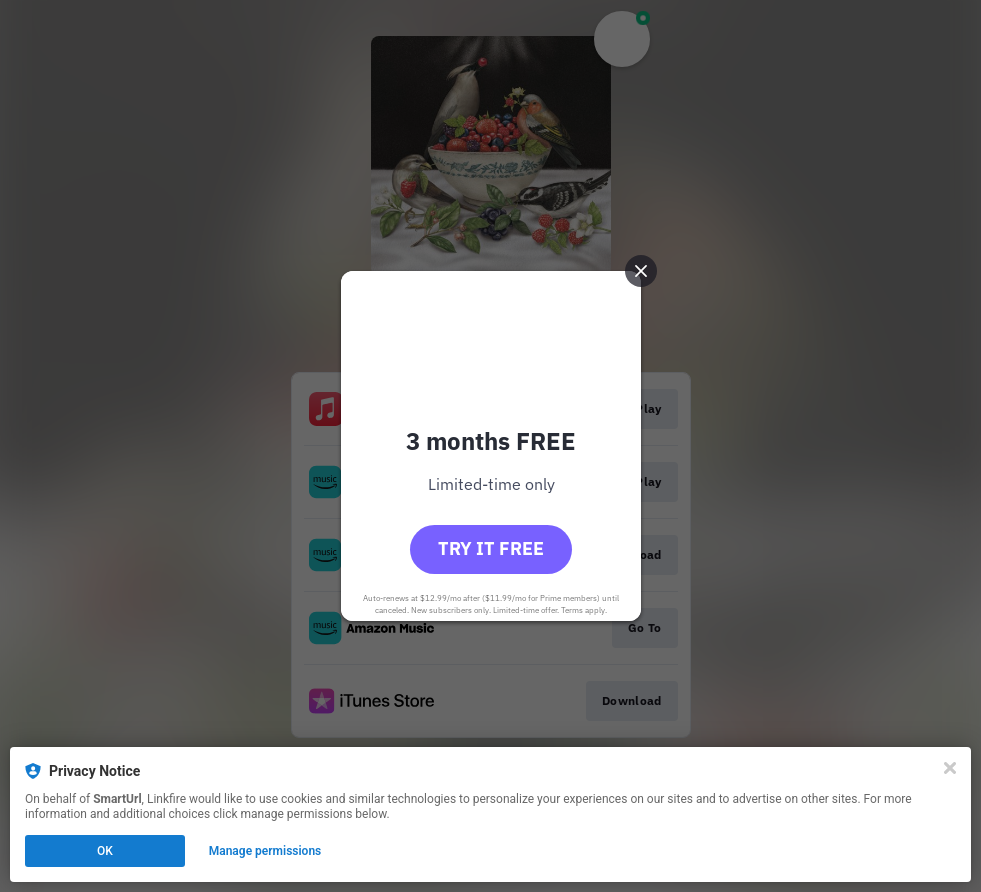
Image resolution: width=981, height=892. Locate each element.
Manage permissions (265, 851)
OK (105, 851)
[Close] (950, 768)
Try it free (491, 548)
